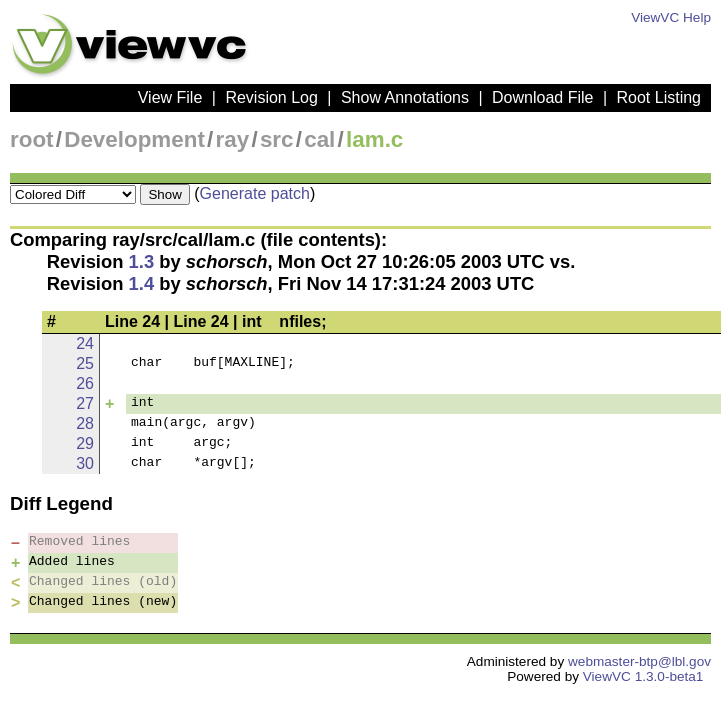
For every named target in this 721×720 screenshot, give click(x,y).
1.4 (142, 283)
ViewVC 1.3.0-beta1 (643, 676)
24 (85, 343)
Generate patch (255, 193)
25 (85, 363)
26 (85, 383)
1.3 (142, 261)
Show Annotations (405, 97)
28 (85, 423)
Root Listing (659, 97)
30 (85, 463)
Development (134, 139)
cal (319, 139)
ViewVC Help (671, 17)
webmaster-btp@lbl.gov (639, 661)
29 (85, 443)
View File (170, 97)
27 (85, 403)
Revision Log (271, 97)
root (32, 139)
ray (233, 139)
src (277, 139)
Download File (542, 97)
